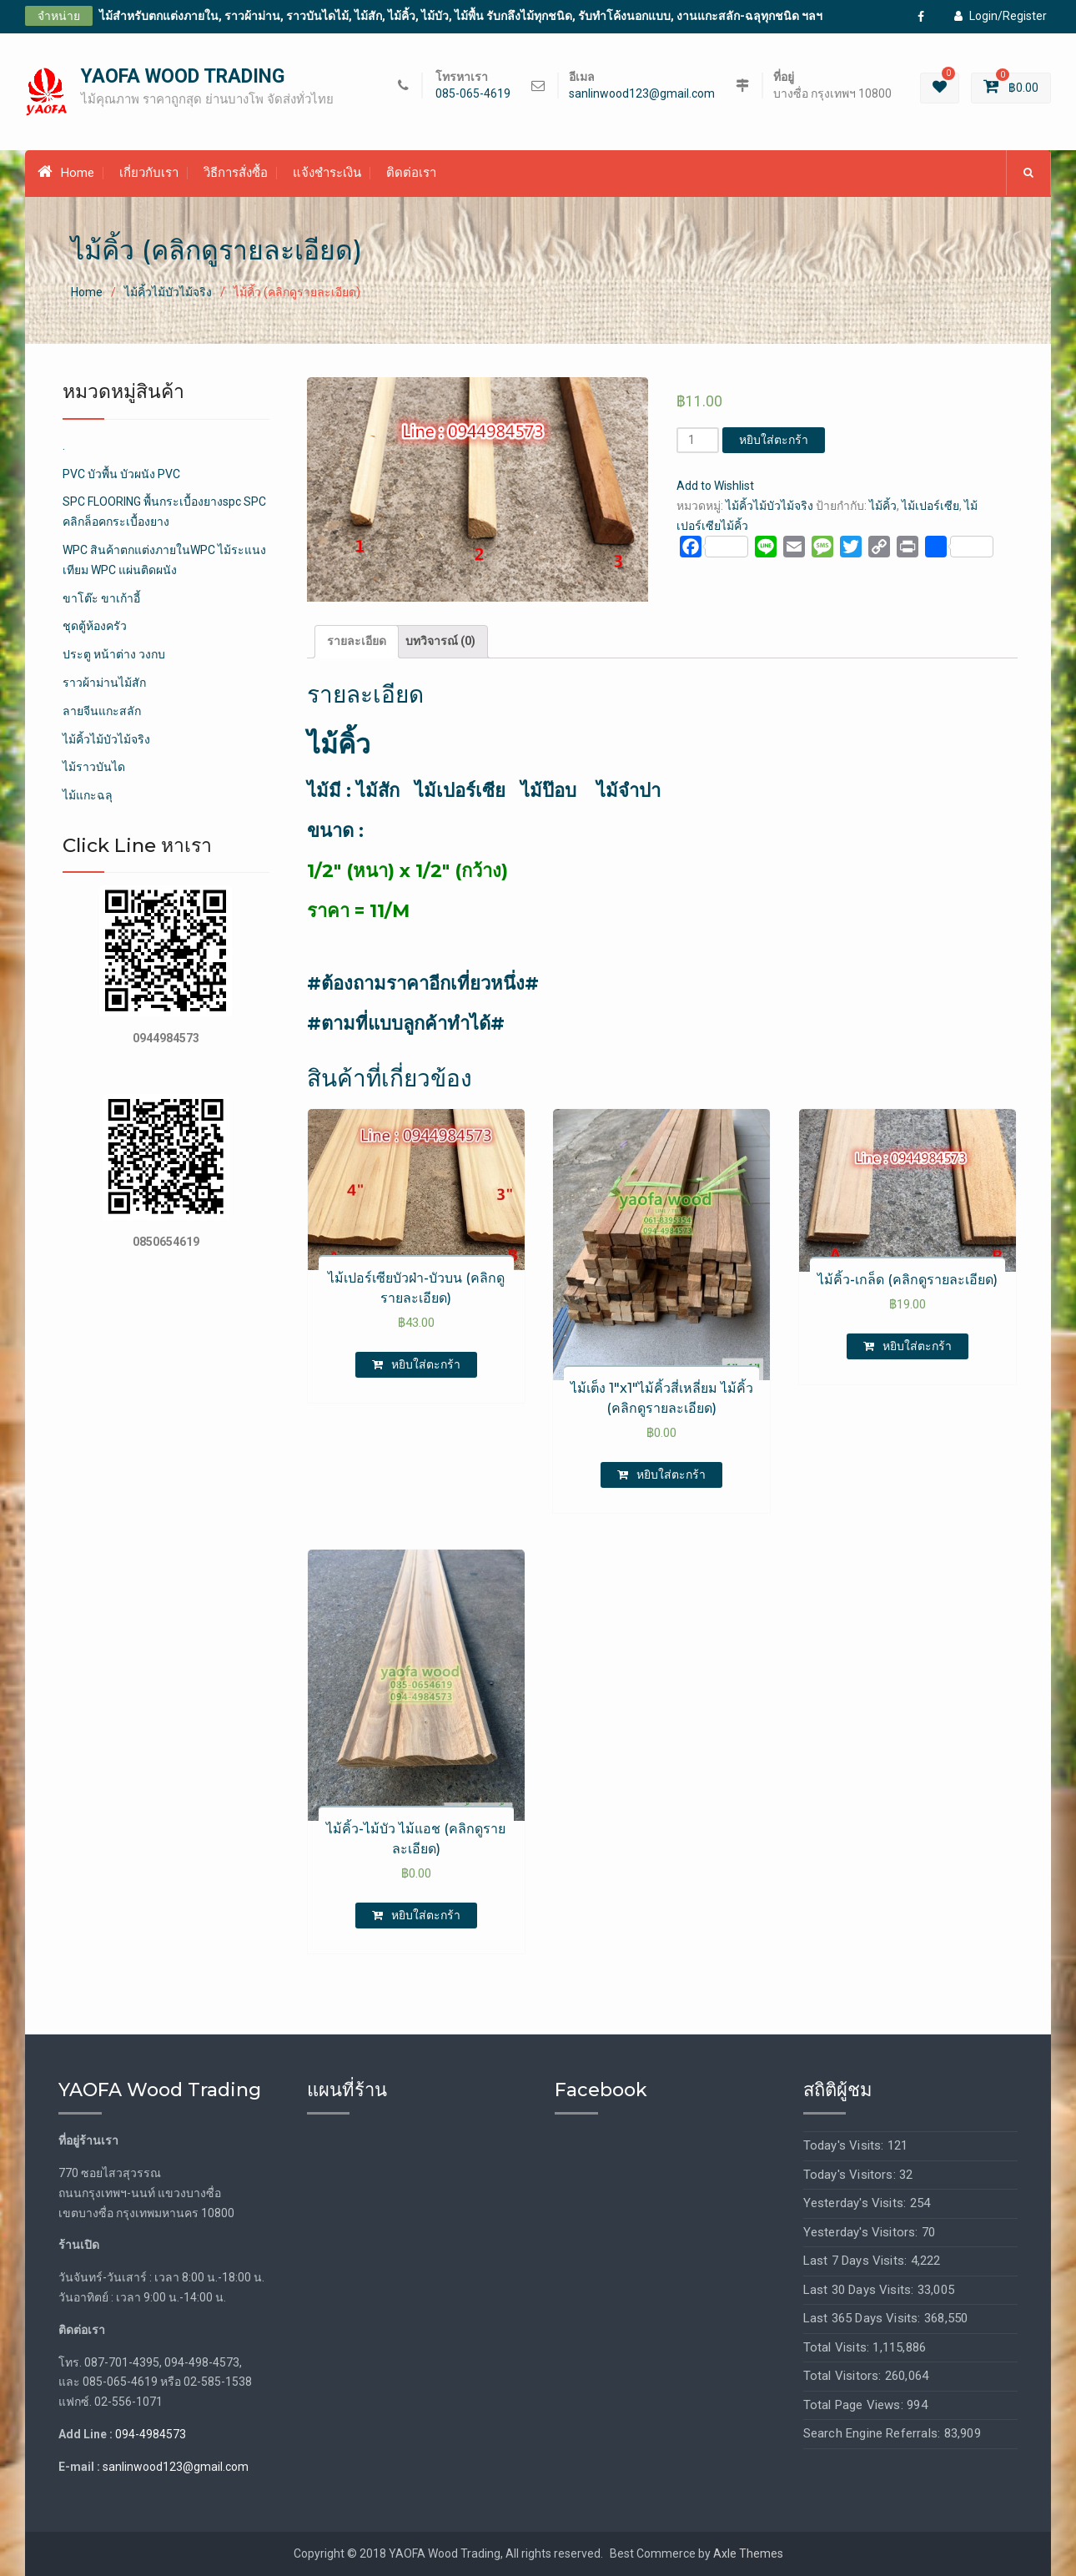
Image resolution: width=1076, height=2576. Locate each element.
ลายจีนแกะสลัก (102, 711)
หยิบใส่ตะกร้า (773, 439)
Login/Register (1000, 16)
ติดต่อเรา (411, 172)
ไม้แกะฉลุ (88, 795)
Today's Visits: (845, 2145)
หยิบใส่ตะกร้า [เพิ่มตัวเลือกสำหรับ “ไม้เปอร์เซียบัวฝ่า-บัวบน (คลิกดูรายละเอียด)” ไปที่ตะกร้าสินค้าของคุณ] (425, 1364)
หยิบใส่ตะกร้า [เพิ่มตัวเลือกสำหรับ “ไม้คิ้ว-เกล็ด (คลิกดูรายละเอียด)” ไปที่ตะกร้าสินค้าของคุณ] (917, 1346)
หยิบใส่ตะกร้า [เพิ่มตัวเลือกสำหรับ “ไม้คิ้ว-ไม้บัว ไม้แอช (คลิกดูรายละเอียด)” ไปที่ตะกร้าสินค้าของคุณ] (425, 1915)
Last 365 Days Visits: (863, 2318)
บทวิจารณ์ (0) (440, 641)
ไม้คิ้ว (883, 505)
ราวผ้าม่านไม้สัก (104, 682)
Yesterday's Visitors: (862, 2232)
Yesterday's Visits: (856, 2203)
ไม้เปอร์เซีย (930, 505)
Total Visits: (838, 2347)
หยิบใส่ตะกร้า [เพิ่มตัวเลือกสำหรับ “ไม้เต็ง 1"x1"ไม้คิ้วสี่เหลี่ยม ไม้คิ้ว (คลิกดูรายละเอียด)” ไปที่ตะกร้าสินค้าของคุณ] (671, 1474)
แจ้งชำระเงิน (327, 172)
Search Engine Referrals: (873, 2433)
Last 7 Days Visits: (857, 2260)
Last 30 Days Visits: (860, 2289)
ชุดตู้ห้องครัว (95, 626)
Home (66, 172)
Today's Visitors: (851, 2174)
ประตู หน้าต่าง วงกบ (114, 654)
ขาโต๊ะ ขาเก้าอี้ (101, 598)
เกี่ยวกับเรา (148, 172)
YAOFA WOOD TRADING (182, 76)
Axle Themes (748, 2553)
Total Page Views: (855, 2404)
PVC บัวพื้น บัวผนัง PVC (121, 474)
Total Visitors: (844, 2375)
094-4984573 (150, 2434)
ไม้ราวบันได (94, 767)
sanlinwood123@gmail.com (642, 93)
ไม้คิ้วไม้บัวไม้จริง (168, 292)
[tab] (356, 641)
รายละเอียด (356, 641)
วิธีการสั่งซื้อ (236, 172)
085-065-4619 (472, 93)
